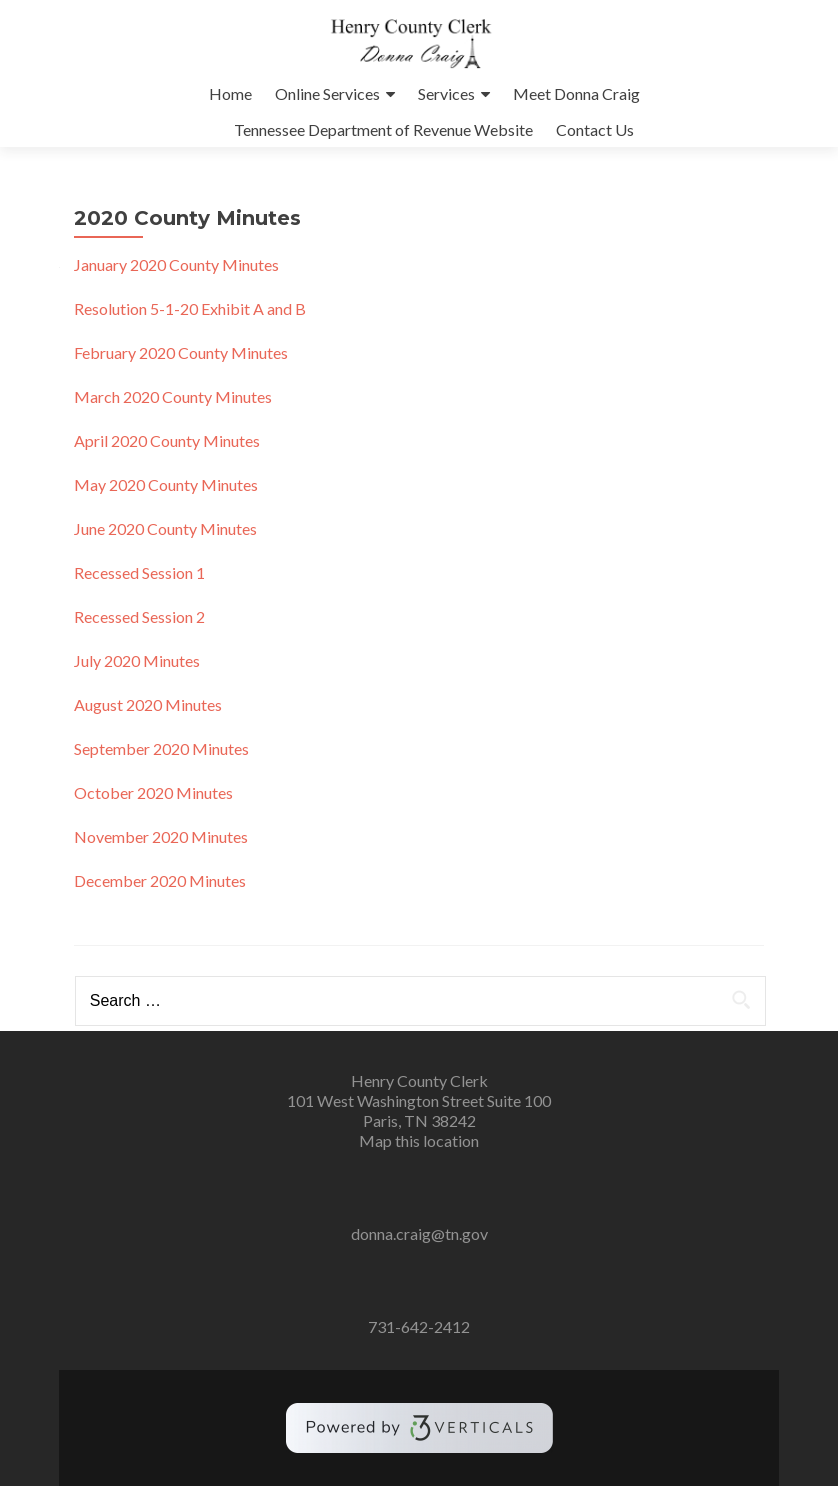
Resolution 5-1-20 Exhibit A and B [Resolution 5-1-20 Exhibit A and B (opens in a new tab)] (190, 308)
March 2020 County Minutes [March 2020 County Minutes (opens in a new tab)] (173, 396)
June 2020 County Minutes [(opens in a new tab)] (165, 528)
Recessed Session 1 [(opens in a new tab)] (139, 572)
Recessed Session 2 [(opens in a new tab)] (139, 616)
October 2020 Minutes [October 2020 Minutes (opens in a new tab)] (153, 792)
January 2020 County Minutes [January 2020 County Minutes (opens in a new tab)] (176, 264)
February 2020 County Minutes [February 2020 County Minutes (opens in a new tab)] (181, 352)
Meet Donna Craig (576, 93)
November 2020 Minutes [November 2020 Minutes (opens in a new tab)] (161, 836)
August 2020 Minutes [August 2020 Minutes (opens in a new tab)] (148, 704)
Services (446, 93)
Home (230, 93)
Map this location (419, 1140)
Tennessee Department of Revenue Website (383, 129)
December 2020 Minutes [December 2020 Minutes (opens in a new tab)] (160, 880)
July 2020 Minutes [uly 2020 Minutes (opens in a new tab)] (137, 660)
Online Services (327, 93)
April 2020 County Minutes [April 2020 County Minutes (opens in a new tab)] (167, 440)
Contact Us (595, 129)
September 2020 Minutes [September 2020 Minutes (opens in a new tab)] (161, 748)
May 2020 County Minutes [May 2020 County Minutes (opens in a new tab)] (166, 484)
